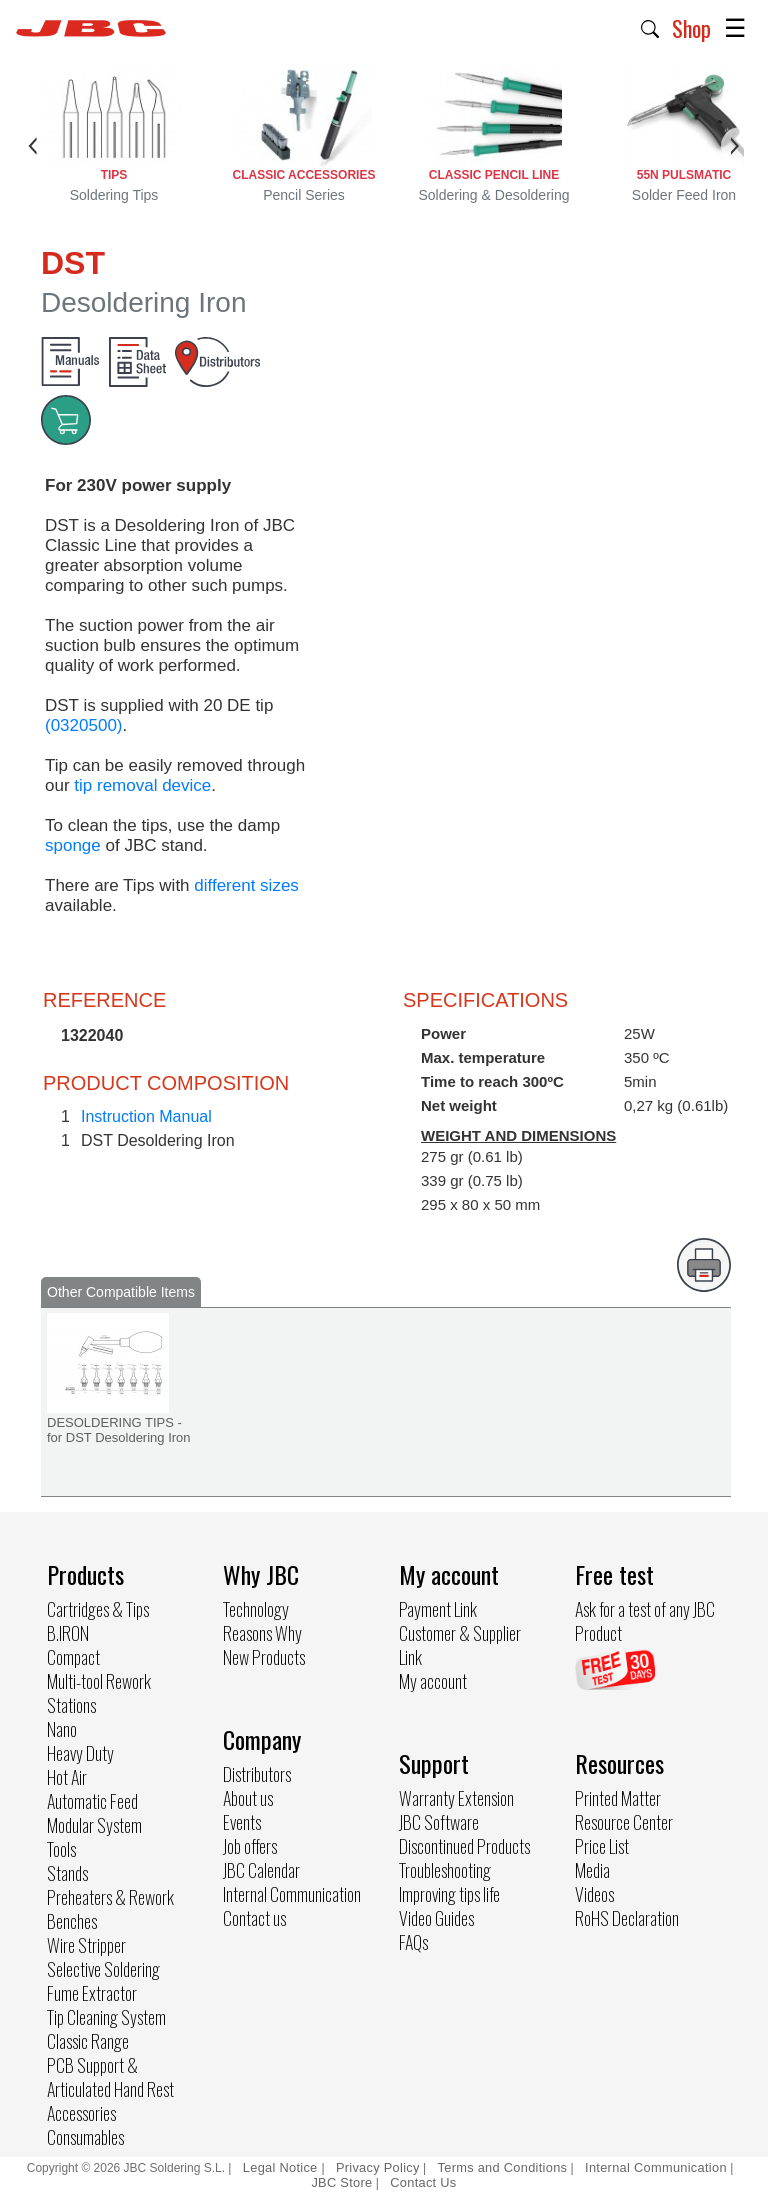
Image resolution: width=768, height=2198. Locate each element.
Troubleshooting (445, 1870)
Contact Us (423, 2182)
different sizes (246, 885)
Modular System (94, 1825)
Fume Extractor (92, 1993)
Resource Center (624, 1822)
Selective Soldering (103, 1969)
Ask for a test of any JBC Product (645, 1621)
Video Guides (436, 1918)
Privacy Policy (378, 2167)
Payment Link (438, 1609)
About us (248, 1798)
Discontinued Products (464, 1846)
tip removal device (142, 785)
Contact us (254, 1918)
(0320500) (84, 725)
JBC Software (439, 1822)
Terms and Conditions (503, 2167)
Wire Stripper (86, 1945)
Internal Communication (292, 1894)
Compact (73, 1657)
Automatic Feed (92, 1801)
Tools (61, 1849)
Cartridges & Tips (98, 1609)
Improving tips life (449, 1894)
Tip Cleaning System (106, 2017)
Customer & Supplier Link (460, 1645)
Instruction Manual (146, 1116)
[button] (650, 27)
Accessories (81, 2113)
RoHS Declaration (627, 1918)
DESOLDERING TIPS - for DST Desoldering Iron (119, 1430)
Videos (594, 1894)
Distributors (257, 1774)
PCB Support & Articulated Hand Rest (110, 2077)
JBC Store (341, 2182)
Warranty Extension (456, 1798)
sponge (73, 845)
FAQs (413, 1942)
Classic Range (88, 2041)
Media (592, 1870)
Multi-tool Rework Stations (99, 1693)
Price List (602, 1846)
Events (242, 1822)
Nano (62, 1729)
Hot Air (67, 1777)
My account (433, 1681)
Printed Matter (618, 1798)
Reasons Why (262, 1633)
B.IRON (68, 1633)
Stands (67, 1873)
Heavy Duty (80, 1753)
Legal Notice (282, 2167)
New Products (264, 1657)
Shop (691, 28)
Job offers (250, 1846)
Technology (256, 1609)
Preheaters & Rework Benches (110, 1909)
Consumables (85, 2137)
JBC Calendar (261, 1870)
